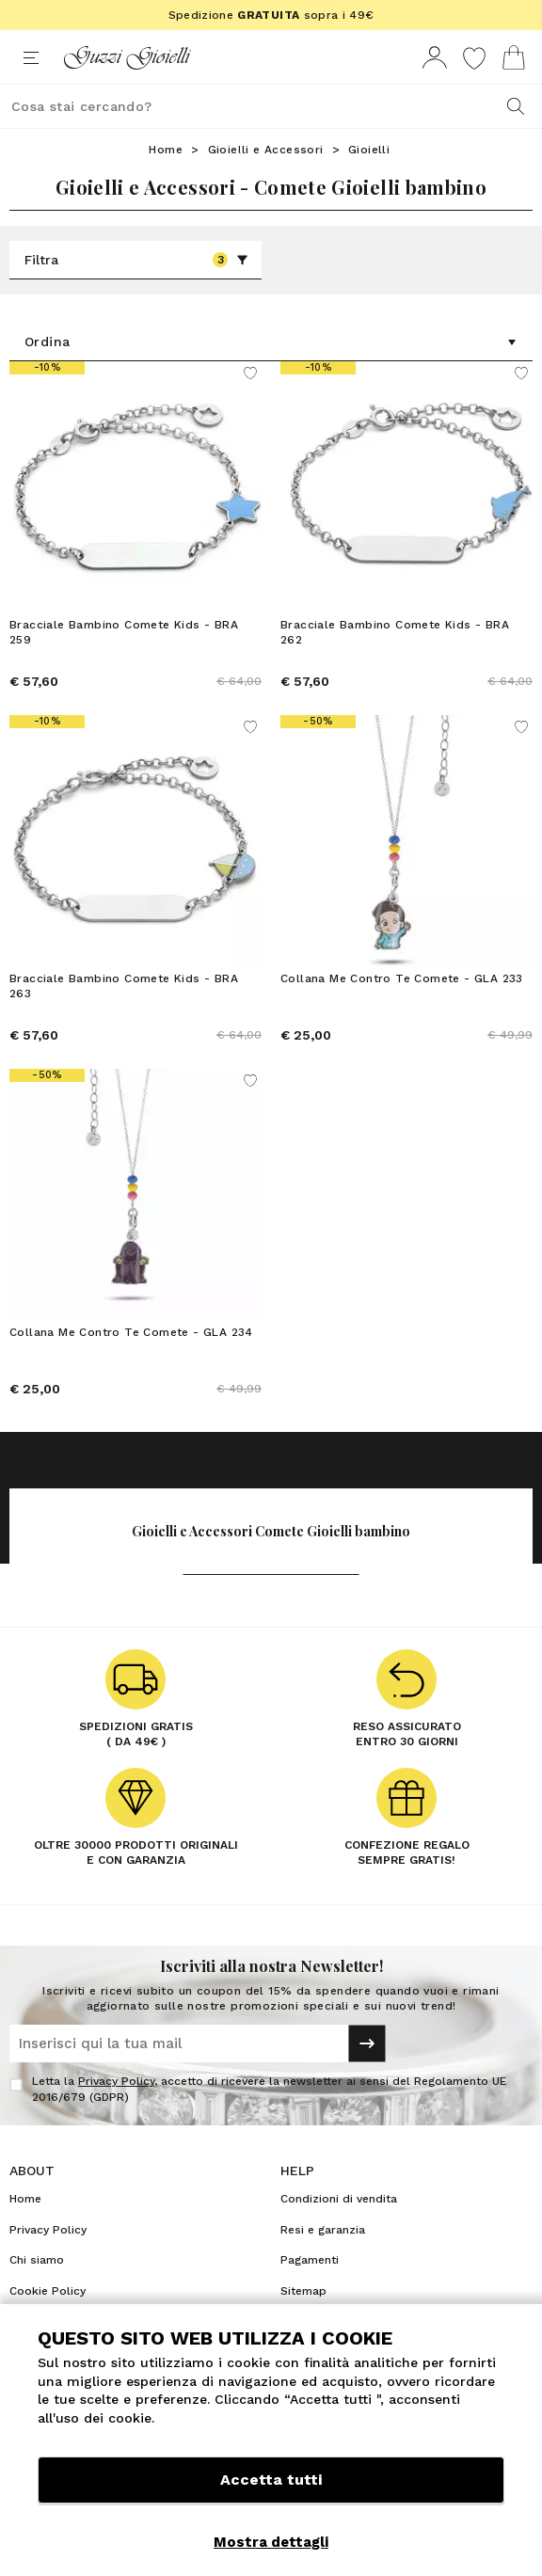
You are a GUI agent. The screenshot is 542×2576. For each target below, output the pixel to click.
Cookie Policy (47, 2291)
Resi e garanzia (322, 2229)
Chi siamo (36, 2259)
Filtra (136, 259)
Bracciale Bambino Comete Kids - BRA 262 (394, 632)
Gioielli (369, 149)
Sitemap (303, 2291)
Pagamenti (309, 2259)
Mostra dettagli (271, 2542)
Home (166, 149)
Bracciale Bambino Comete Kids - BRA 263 (123, 986)
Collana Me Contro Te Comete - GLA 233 (401, 978)
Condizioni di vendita (338, 2198)
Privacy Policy (116, 2081)
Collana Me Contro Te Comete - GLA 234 (131, 1332)
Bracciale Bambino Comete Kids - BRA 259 (123, 632)
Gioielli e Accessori (266, 149)
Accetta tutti (271, 2480)
